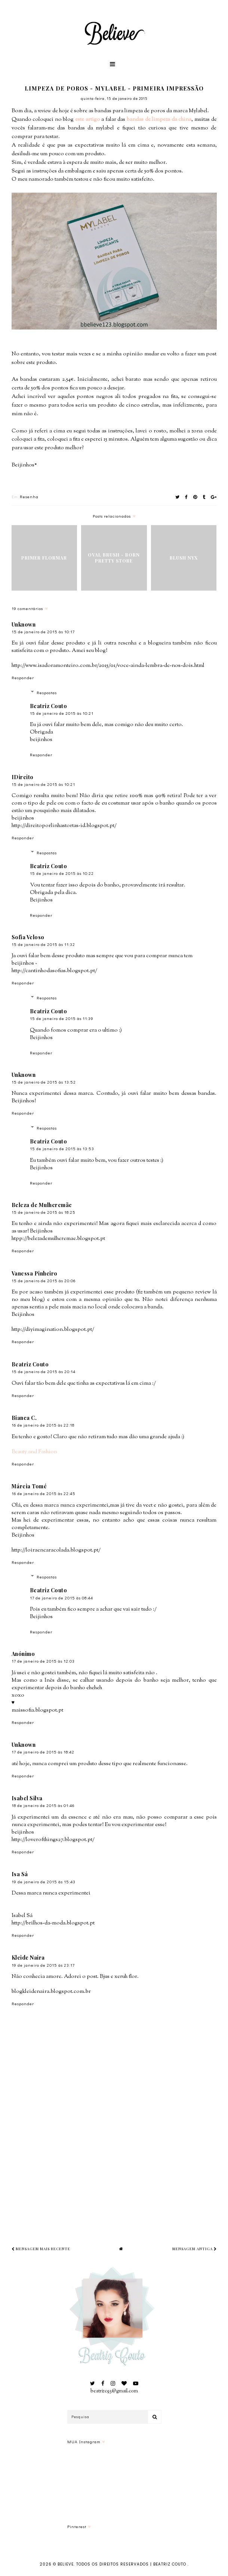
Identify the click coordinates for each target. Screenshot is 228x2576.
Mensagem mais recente (41, 2248)
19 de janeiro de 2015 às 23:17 (43, 1965)
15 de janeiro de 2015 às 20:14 (44, 1371)
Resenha (29, 496)
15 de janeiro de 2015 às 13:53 (62, 1148)
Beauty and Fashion (34, 1452)
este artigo (87, 119)
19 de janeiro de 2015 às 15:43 (44, 1881)
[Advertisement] (120, 2169)
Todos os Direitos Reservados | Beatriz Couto (132, 2564)
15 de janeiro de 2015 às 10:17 (43, 631)
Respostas (47, 692)
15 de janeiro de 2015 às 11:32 (43, 944)
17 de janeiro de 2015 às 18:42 (43, 1752)
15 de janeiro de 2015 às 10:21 (61, 713)
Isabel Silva (27, 1798)
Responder (23, 677)
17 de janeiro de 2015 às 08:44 (61, 1598)
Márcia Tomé (29, 1486)
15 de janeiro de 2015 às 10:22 (62, 873)
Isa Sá (20, 1874)
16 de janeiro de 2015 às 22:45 (44, 1493)
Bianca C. (24, 1417)
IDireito (23, 777)
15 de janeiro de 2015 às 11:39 (61, 1018)
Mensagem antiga (194, 2248)
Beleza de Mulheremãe (42, 1205)
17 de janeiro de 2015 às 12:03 (43, 1661)
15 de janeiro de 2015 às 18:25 (44, 1212)
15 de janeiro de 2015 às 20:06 (44, 1280)
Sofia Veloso (28, 937)
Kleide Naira (28, 1957)
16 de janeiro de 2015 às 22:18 (43, 1425)
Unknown (24, 624)
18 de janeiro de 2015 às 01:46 (43, 1805)
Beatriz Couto (48, 706)
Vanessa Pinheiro (35, 1273)
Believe (66, 2564)
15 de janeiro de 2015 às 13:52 (44, 1082)
